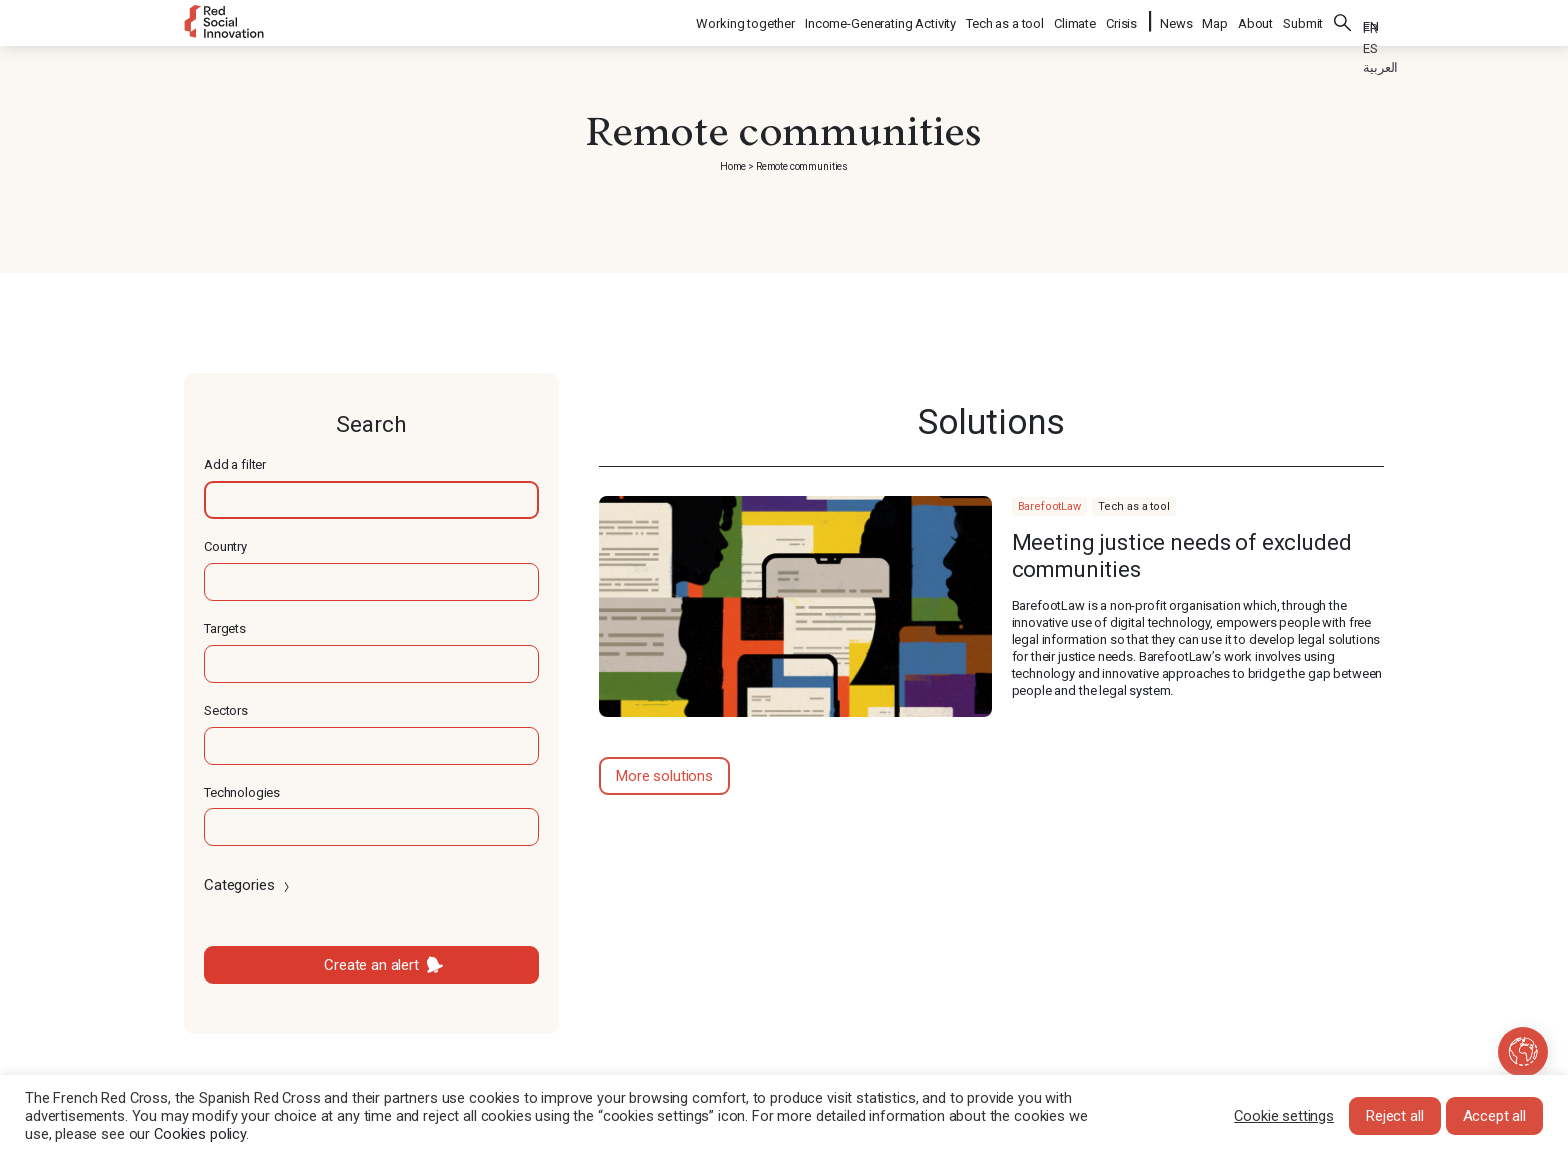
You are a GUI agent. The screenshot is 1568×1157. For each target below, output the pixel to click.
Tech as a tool (1006, 20)
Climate (1076, 20)
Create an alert (371, 965)
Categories (248, 885)
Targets (225, 628)
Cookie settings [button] (1284, 1116)
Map (1215, 20)
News (1176, 20)
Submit (1303, 20)
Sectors (226, 710)
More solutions (664, 776)
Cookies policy (200, 1134)
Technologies (242, 792)
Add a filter (235, 464)
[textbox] (371, 500)
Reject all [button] (1395, 1116)
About (1255, 20)
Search (1343, 20)
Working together (746, 20)
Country (225, 546)
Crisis (1122, 20)
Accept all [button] (1495, 1116)
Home (733, 166)
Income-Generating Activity (881, 20)
